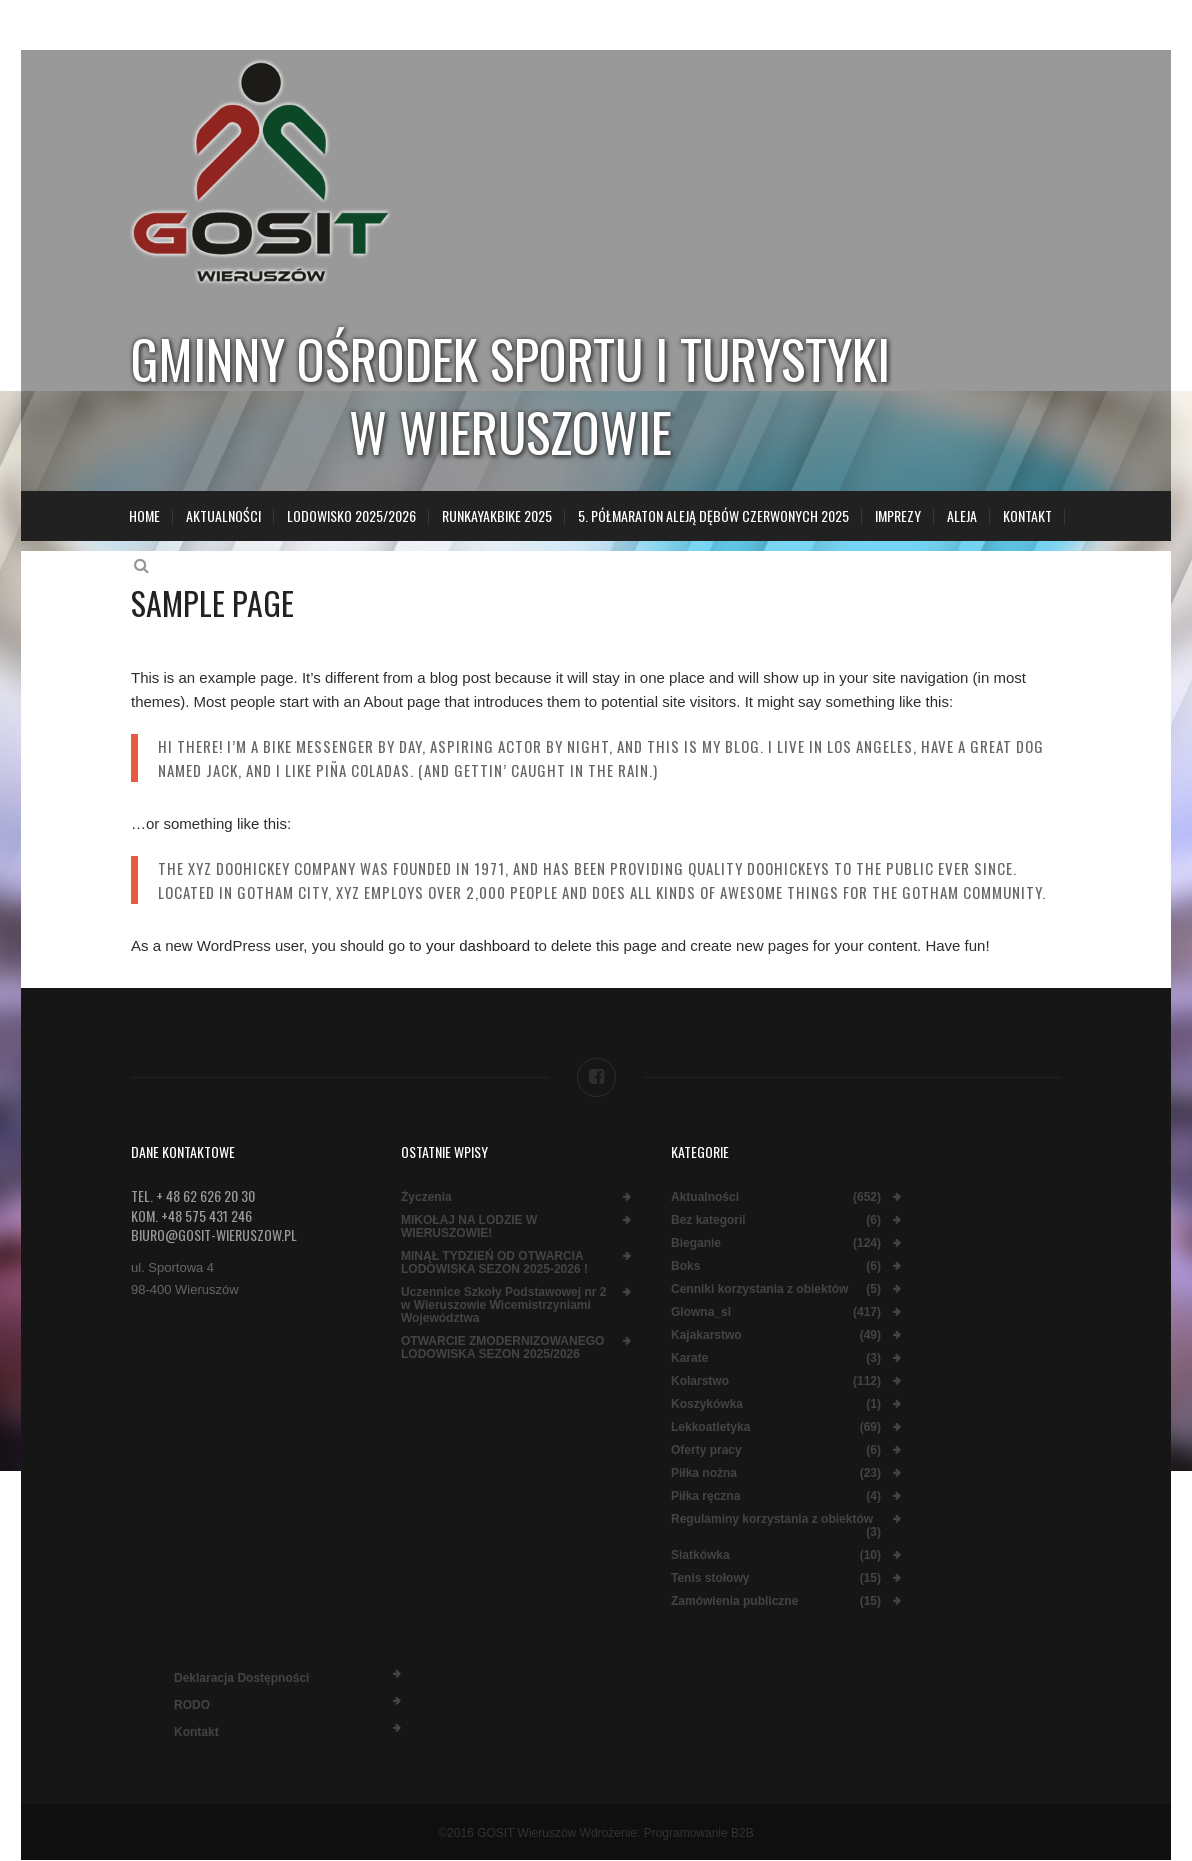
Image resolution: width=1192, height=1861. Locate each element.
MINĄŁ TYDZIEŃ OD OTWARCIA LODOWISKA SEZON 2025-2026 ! (494, 1263)
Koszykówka (707, 1404)
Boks (685, 1266)
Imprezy (898, 515)
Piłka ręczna (705, 1496)
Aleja (962, 515)
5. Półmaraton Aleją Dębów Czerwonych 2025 (713, 515)
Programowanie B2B (699, 1833)
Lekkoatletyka (710, 1427)
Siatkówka (700, 1555)
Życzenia (426, 1197)
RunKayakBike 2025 (497, 515)
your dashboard (478, 945)
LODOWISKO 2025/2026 (351, 515)
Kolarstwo (700, 1381)
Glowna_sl (701, 1312)
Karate (689, 1358)
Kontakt (1027, 515)
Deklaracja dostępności (241, 1678)
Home (144, 515)
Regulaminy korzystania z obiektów (772, 1519)
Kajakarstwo (706, 1335)
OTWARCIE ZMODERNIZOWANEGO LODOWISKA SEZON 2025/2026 (502, 1348)
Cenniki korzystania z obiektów (759, 1289)
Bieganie (696, 1243)
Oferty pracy (706, 1450)
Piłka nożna (704, 1473)
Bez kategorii (708, 1220)
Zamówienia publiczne (734, 1601)
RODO (192, 1705)
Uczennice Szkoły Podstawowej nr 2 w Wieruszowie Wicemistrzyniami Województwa (503, 1305)
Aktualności (223, 515)
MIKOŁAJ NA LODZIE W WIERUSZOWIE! (469, 1227)
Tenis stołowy (710, 1578)
